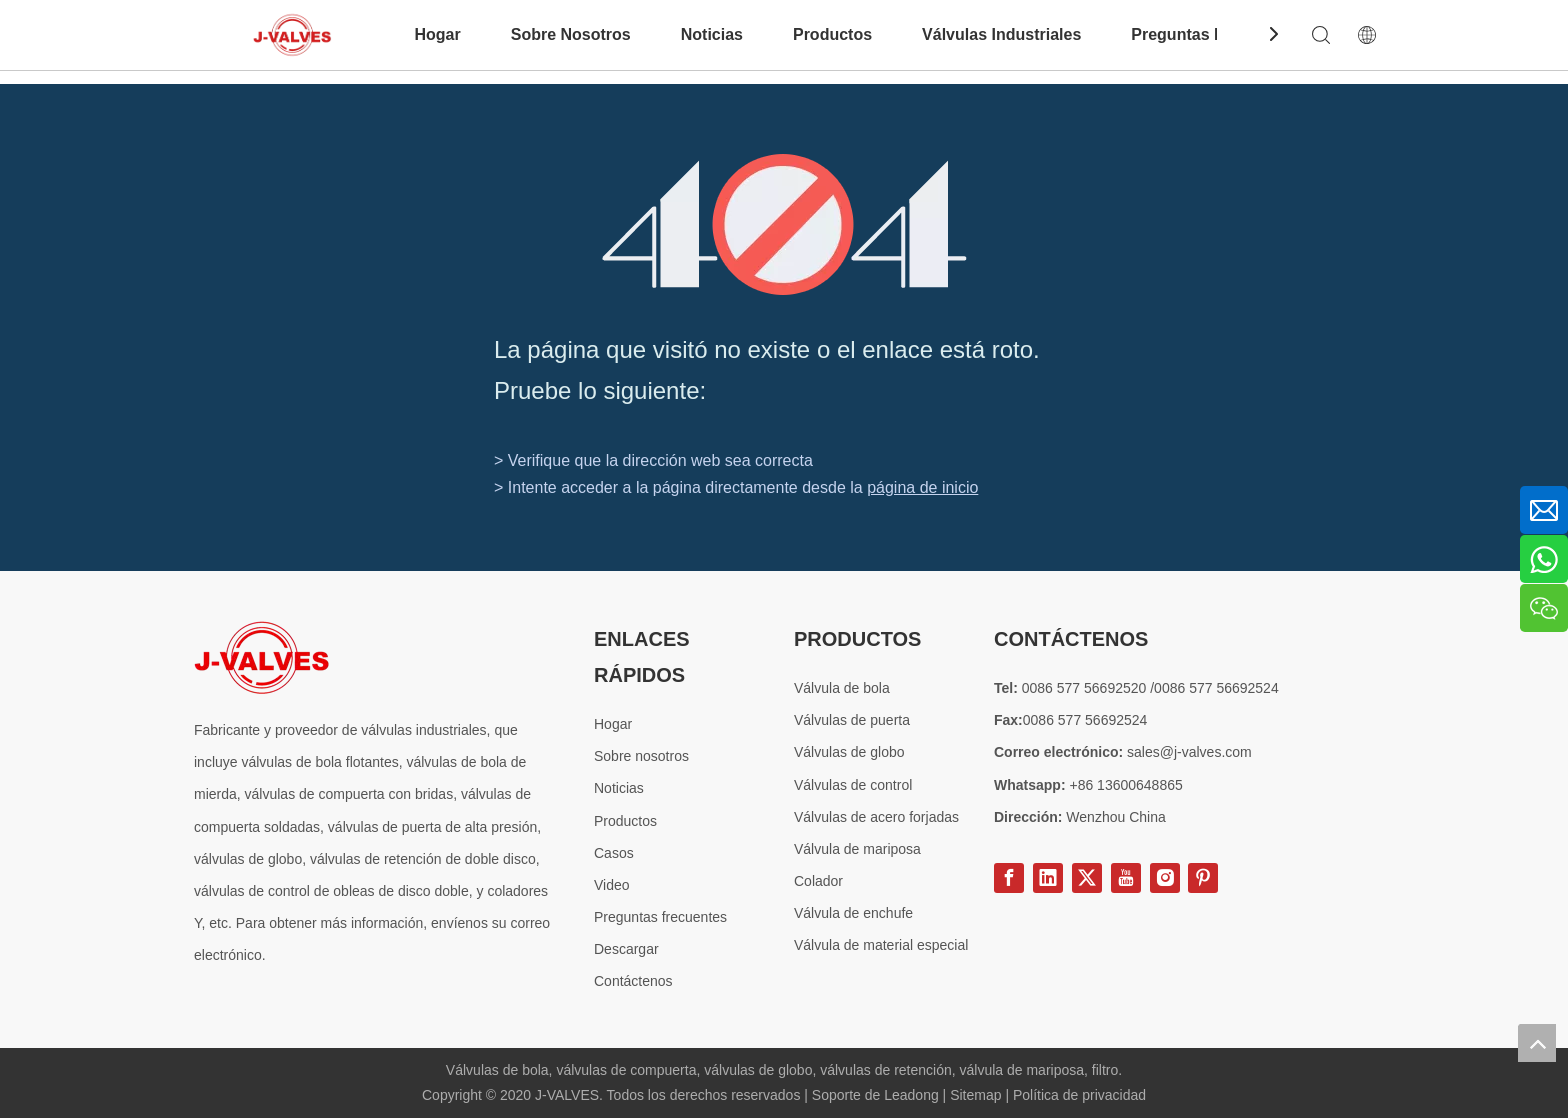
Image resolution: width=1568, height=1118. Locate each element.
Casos (614, 853)
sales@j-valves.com (1189, 752)
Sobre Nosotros (571, 34)
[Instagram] (1165, 878)
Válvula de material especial (881, 945)
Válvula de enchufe (853, 913)
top (1537, 1043)
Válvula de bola (842, 688)
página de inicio (922, 487)
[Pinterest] (1203, 878)
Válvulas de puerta (852, 720)
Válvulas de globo (849, 752)
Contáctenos (633, 981)
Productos (832, 34)
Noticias (712, 34)
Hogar (437, 34)
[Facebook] (1009, 878)
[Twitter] (1087, 878)
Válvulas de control (853, 785)
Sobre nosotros (641, 756)
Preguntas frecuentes (660, 917)
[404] (784, 224)
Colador (818, 881)
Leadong (913, 1095)
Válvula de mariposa (857, 849)
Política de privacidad (1079, 1095)
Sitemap (977, 1095)
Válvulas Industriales (1001, 34)
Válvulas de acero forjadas (876, 817)
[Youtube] (1126, 878)
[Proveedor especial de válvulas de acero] (261, 657)
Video (612, 885)
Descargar (626, 949)
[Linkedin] (1048, 878)
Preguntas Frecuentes (1215, 34)
